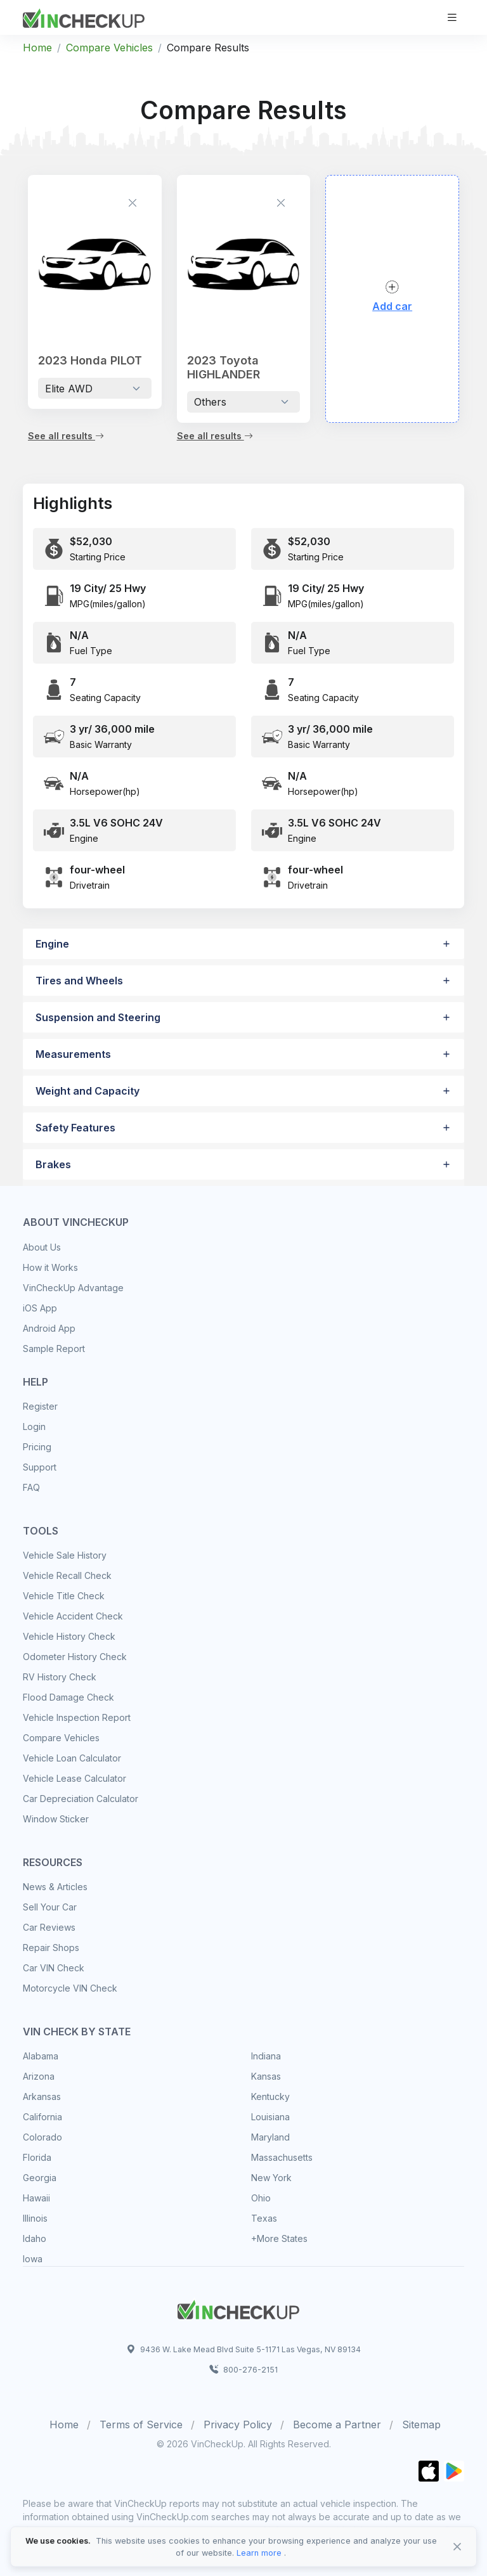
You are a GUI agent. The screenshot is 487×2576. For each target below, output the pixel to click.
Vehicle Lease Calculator (74, 1778)
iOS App (40, 1308)
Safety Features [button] (75, 1127)
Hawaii (36, 2198)
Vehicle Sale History (65, 1555)
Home (37, 47)
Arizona (39, 2076)
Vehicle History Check (69, 1636)
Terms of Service (141, 2424)
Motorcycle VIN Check (70, 1988)
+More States (279, 2238)
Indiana (266, 2056)
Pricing (37, 1446)
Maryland (270, 2137)
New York (271, 2177)
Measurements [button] (73, 1054)
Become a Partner (337, 2424)
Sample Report (54, 1348)
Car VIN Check (53, 1967)
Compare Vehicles (109, 47)
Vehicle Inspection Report (77, 1717)
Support (39, 1467)
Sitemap (421, 2424)
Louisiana (270, 2116)
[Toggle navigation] (452, 17)
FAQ (31, 1487)
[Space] (238, 2307)
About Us (42, 1247)
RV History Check (59, 1676)
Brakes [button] (53, 1164)
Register (40, 1406)
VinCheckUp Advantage (73, 1287)
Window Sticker (56, 1818)
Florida (37, 2157)
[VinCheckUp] (84, 16)
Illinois (35, 2218)
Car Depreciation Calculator (80, 1798)
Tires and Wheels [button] (79, 980)
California (42, 2116)
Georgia (39, 2177)
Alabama (40, 2056)
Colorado (42, 2137)
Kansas (266, 2076)
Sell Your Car (50, 1907)
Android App (49, 1328)
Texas (264, 2218)
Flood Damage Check (68, 1697)
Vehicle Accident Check (73, 1616)
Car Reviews (49, 1927)
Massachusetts (282, 2157)
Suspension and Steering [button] (98, 1017)
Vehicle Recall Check (67, 1575)
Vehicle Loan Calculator (72, 1758)
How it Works (50, 1267)
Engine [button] (52, 943)
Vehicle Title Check (64, 1595)
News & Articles (55, 1886)
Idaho (34, 2238)
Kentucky (270, 2096)
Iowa (32, 2258)
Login (34, 1426)
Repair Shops (51, 1947)
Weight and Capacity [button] (88, 1091)
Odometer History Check (75, 1656)
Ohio (261, 2198)
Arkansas (42, 2096)
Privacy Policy (238, 2424)
